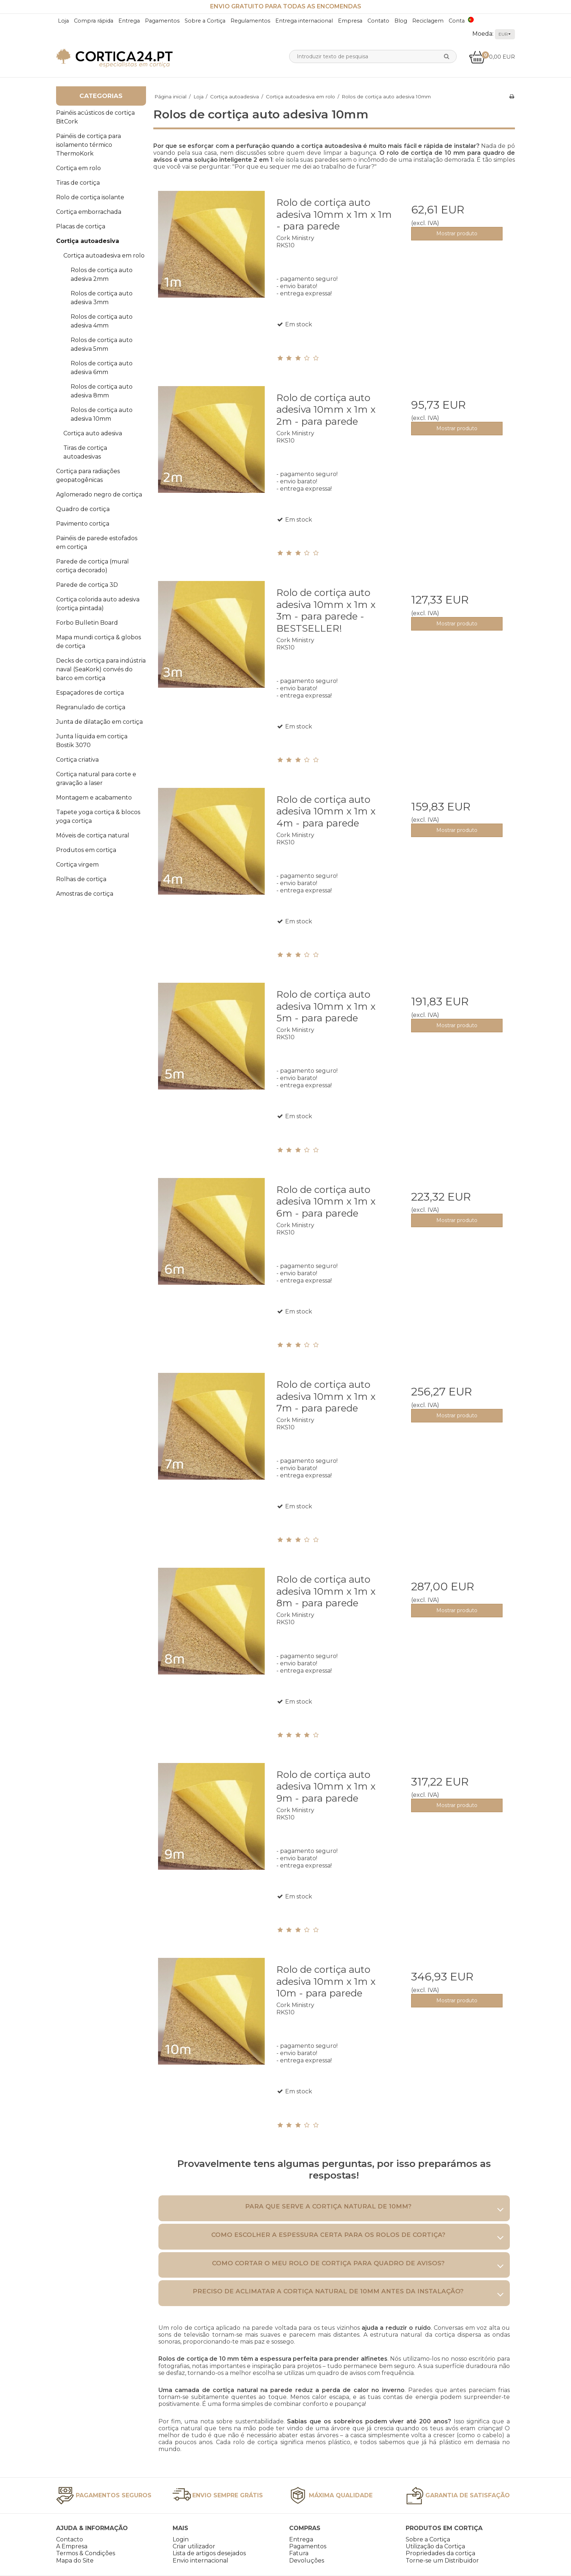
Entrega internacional (304, 20)
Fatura (298, 2553)
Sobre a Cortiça (205, 20)
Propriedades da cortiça (440, 2553)
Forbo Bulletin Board (87, 622)
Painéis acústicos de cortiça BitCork (95, 117)
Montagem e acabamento (94, 797)
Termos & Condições (85, 2553)
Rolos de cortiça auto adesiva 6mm (102, 368)
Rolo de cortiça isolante (90, 197)
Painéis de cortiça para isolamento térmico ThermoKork (88, 145)
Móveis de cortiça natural (92, 835)
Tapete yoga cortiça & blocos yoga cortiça (98, 816)
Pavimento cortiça (82, 523)
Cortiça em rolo (78, 168)
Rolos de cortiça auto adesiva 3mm (102, 298)
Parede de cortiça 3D (87, 584)
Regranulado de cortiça (90, 707)
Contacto (69, 2539)
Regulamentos (250, 20)
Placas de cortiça (80, 226)
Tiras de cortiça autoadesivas (85, 452)
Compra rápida (93, 20)
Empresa (350, 20)
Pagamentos (162, 20)
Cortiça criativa (77, 759)
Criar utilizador (194, 2546)
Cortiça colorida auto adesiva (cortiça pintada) (97, 604)
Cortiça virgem (77, 864)
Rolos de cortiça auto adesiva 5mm (102, 344)
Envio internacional (200, 2560)
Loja (63, 20)
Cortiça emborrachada (88, 211)
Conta (457, 20)
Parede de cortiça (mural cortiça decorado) (92, 566)
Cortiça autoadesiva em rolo (104, 255)
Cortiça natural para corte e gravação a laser (96, 778)
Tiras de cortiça (78, 182)
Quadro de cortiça (83, 509)
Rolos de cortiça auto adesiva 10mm (102, 414)
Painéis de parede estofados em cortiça (96, 542)
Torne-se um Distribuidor (442, 2560)
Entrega (129, 20)
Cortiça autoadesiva (87, 240)
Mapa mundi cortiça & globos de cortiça (98, 641)
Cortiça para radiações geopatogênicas (88, 475)
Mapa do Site (75, 2560)
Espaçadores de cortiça (90, 692)
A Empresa (71, 2546)
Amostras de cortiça (84, 893)
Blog (400, 20)
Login (181, 2539)
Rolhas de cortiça (81, 879)
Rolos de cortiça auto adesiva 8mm (102, 391)
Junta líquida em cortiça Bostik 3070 (91, 741)
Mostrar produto (456, 233)
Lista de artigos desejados (209, 2553)
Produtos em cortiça (86, 850)
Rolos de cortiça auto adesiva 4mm (102, 321)
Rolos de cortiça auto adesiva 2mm (102, 274)
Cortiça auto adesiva (92, 433)
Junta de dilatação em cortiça (99, 721)
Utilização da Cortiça (435, 2546)
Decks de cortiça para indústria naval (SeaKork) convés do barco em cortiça (101, 669)
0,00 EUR (492, 56)
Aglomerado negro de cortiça (99, 494)
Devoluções (306, 2560)
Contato (378, 20)
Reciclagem (428, 20)
